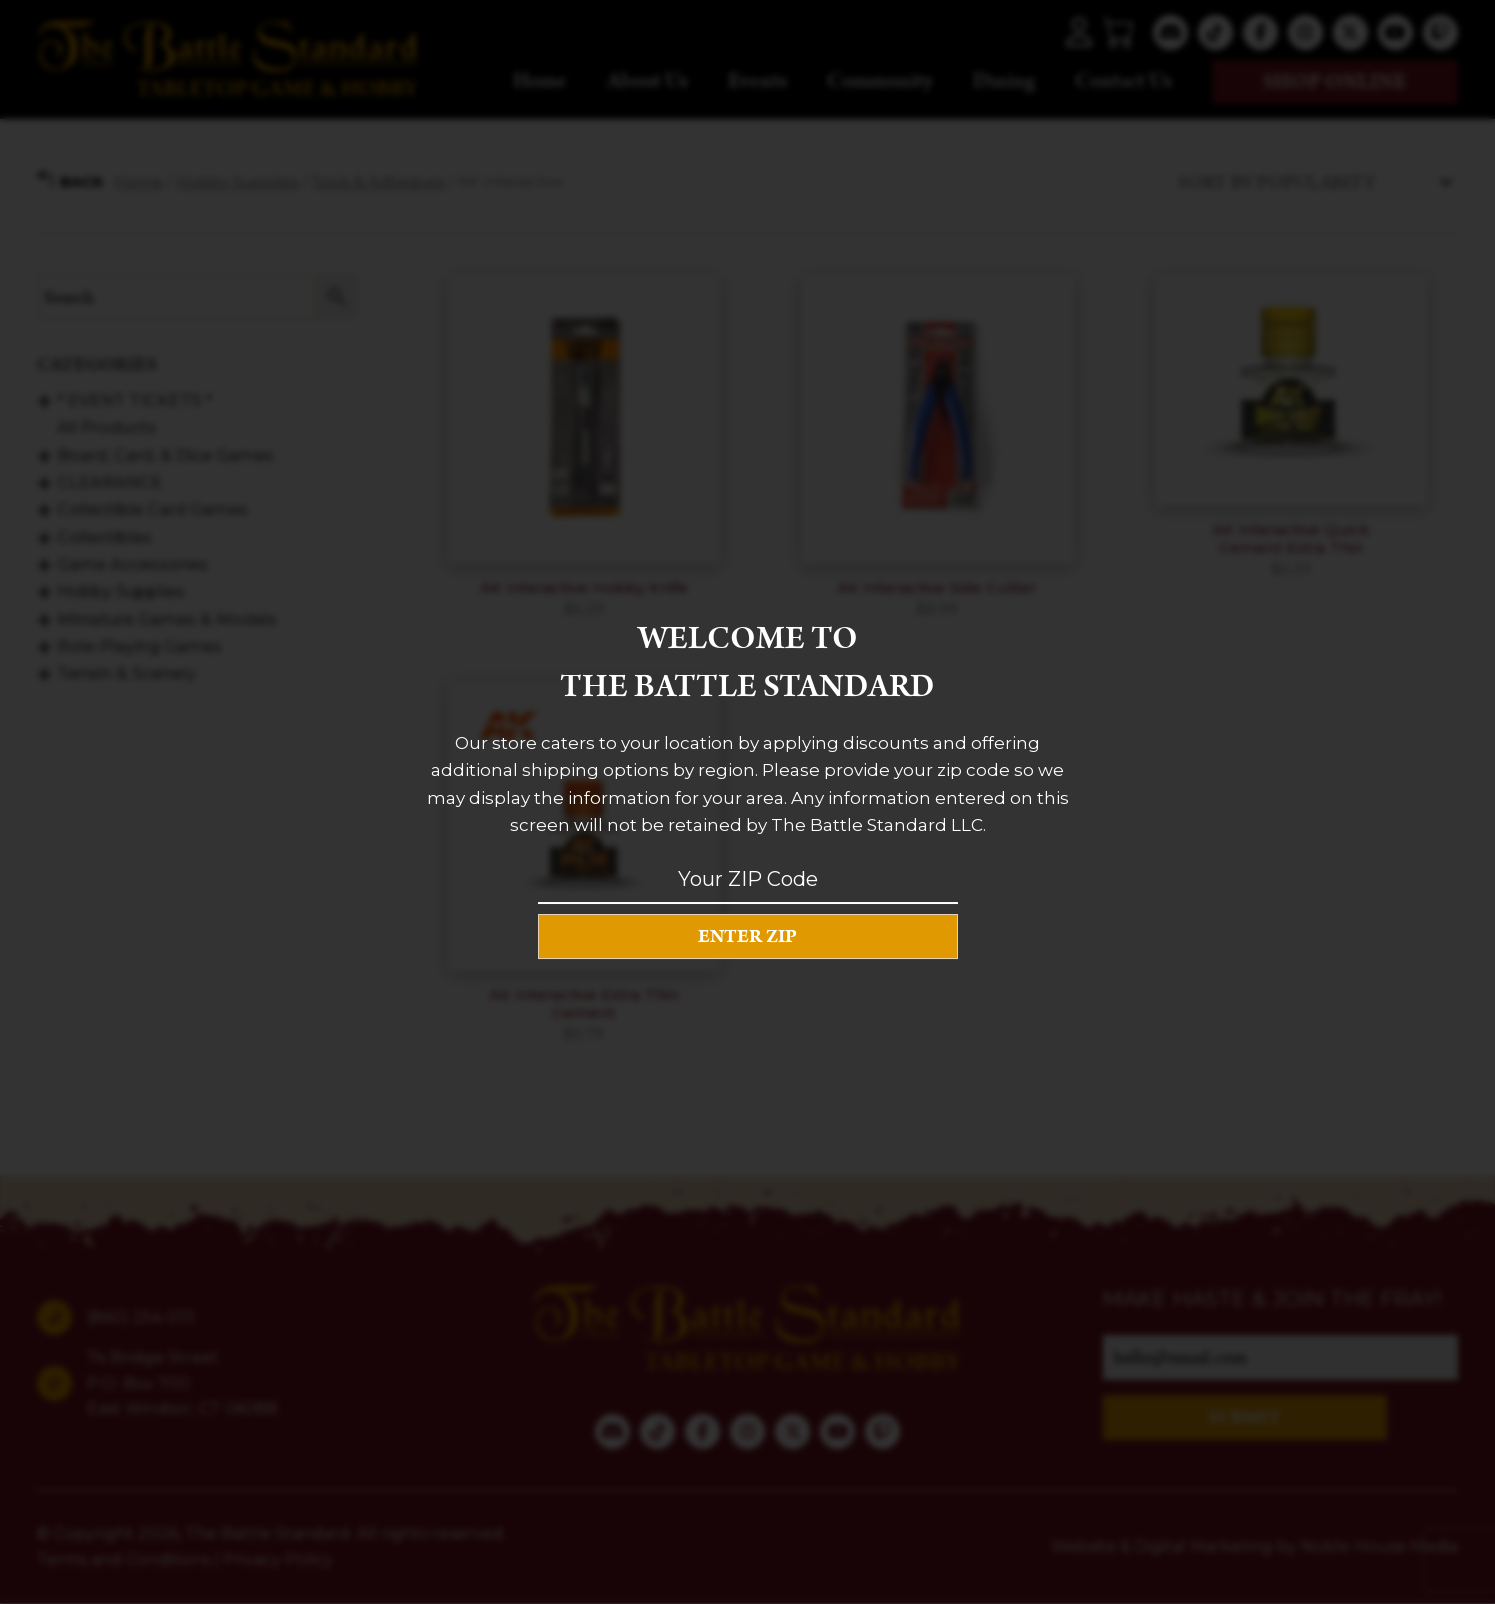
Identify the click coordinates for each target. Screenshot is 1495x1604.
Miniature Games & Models (167, 618)
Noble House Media (1379, 1546)
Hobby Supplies (237, 181)
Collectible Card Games (152, 509)
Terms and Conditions (123, 1559)
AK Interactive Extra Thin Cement (583, 1003)
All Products (106, 427)
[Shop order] (1313, 181)
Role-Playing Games (139, 646)
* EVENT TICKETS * (134, 400)
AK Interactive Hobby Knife (584, 587)
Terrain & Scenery (126, 673)
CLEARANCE (109, 482)
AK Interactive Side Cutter (937, 587)
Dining (1004, 81)
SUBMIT (1244, 1417)
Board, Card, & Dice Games (165, 454)
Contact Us (1123, 81)
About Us (647, 81)
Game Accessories (132, 564)
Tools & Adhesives (377, 181)
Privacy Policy (278, 1559)
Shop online (1335, 82)
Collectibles (104, 536)
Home (540, 81)
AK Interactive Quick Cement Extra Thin (1291, 538)
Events (757, 81)
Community (880, 81)
